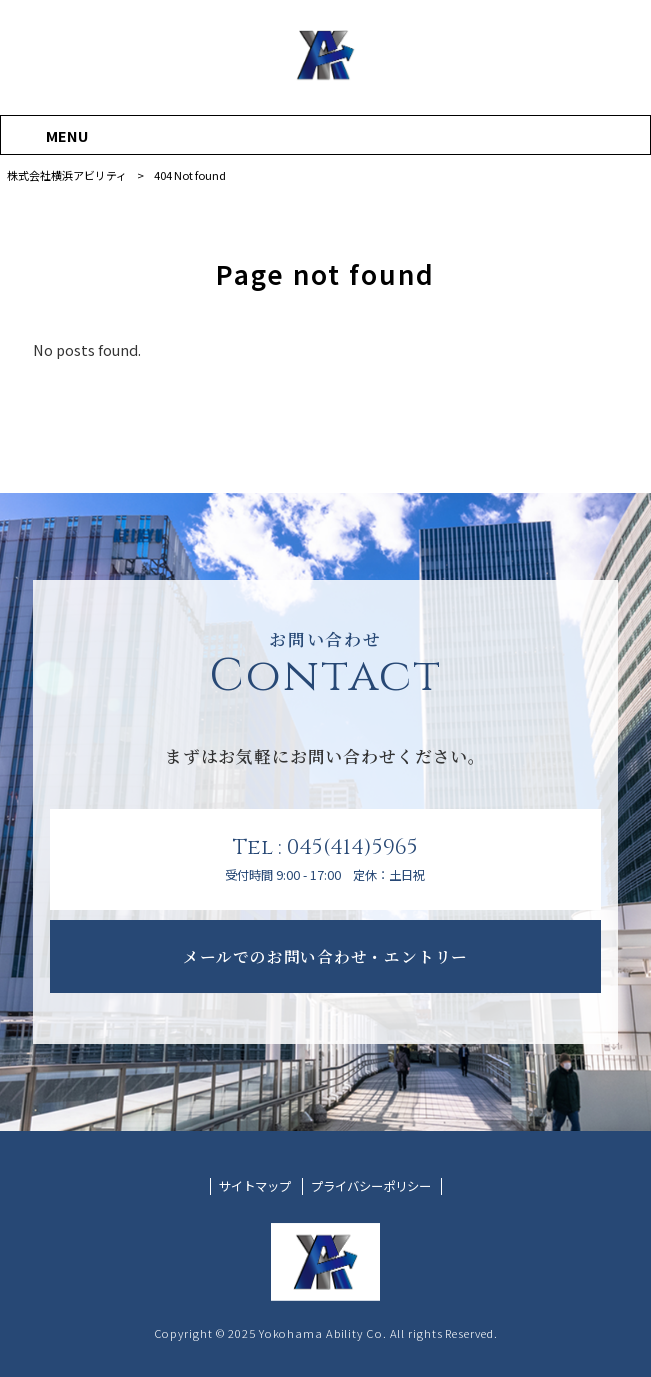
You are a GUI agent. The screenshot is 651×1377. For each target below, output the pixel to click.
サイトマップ (255, 1186)
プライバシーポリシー (371, 1186)
